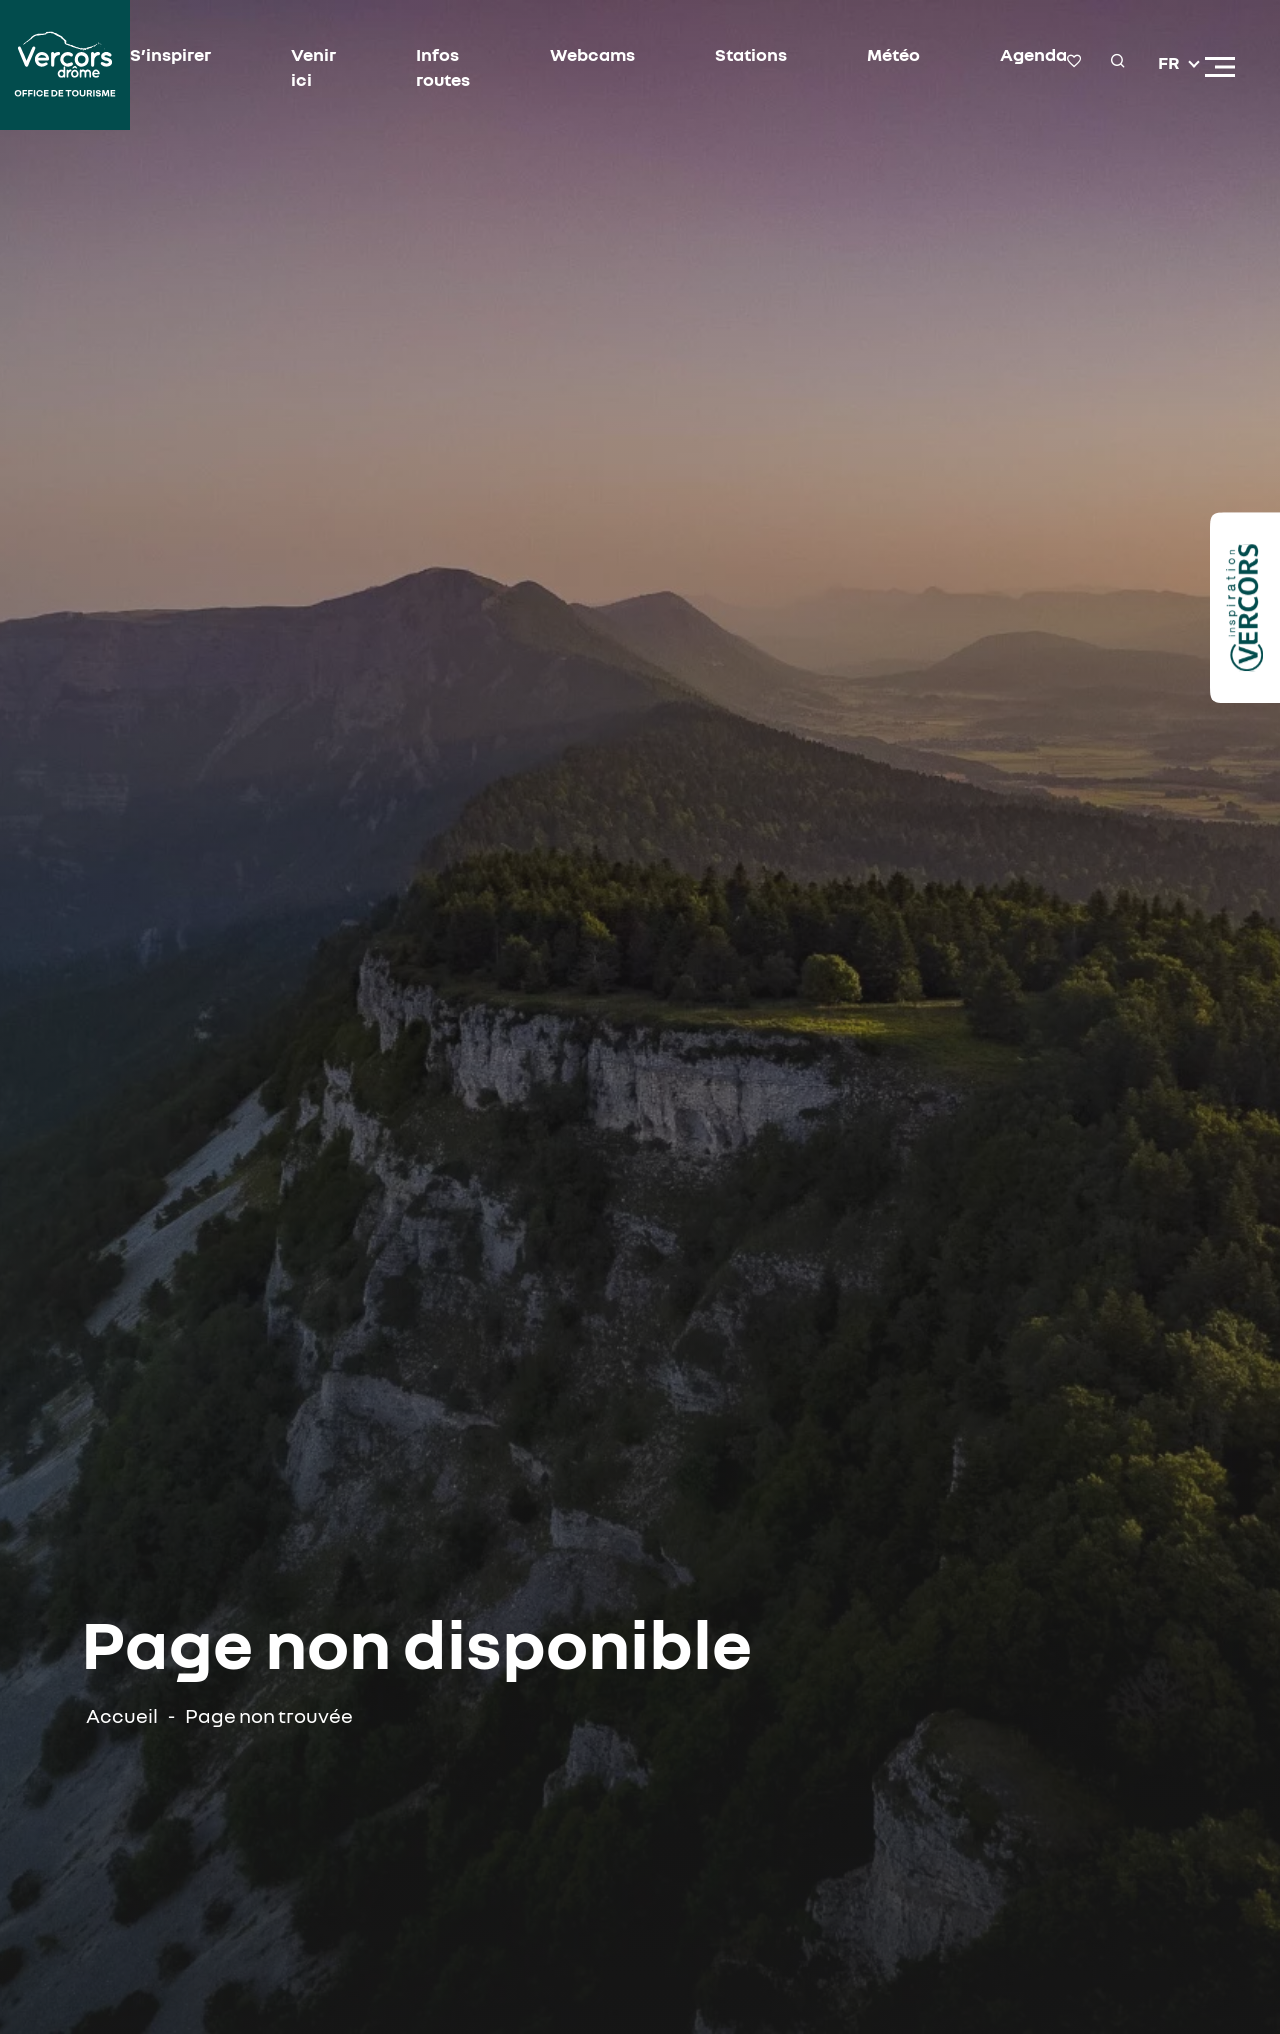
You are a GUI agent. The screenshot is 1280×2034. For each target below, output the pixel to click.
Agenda (1033, 54)
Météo (893, 54)
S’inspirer (170, 54)
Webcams (592, 54)
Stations (751, 54)
